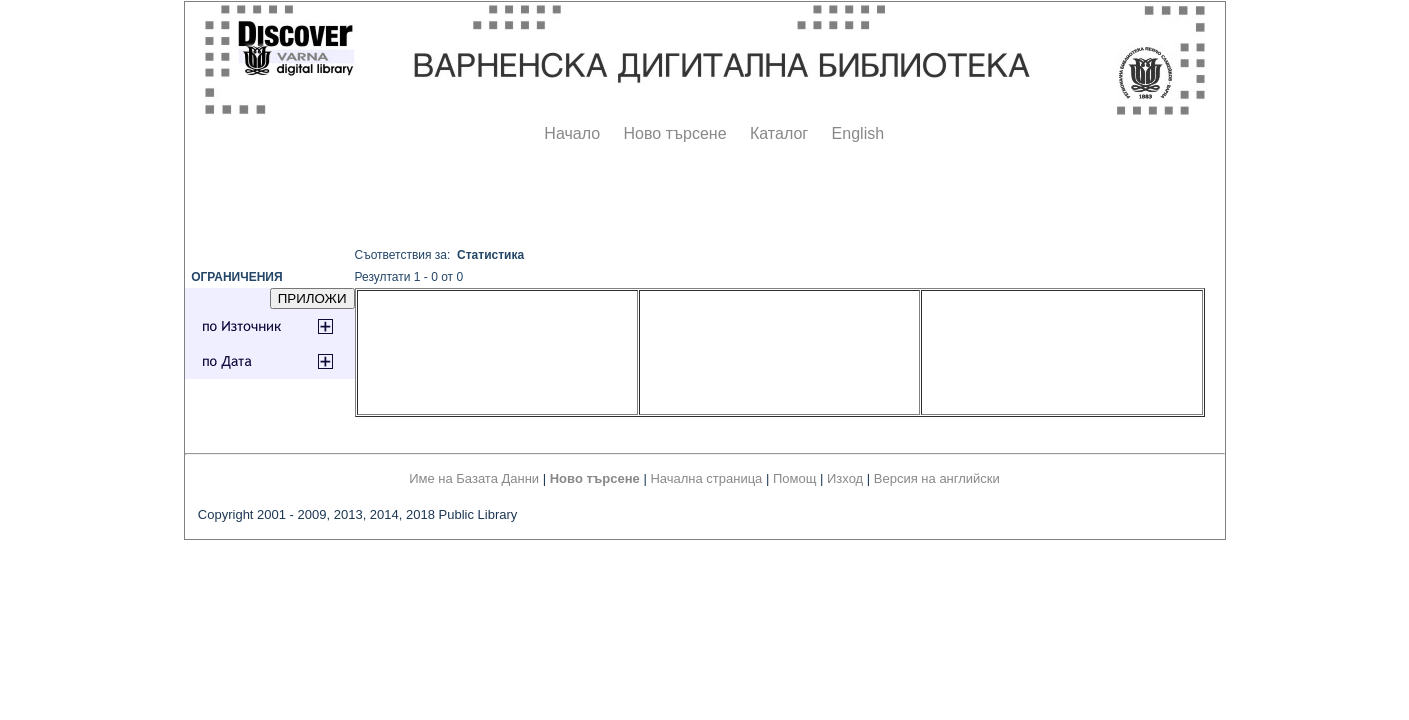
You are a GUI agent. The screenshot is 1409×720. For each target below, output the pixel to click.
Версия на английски (937, 478)
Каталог (779, 133)
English (858, 133)
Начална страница (706, 478)
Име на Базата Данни (474, 478)
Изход (845, 478)
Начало (572, 133)
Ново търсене (675, 133)
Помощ (794, 478)
